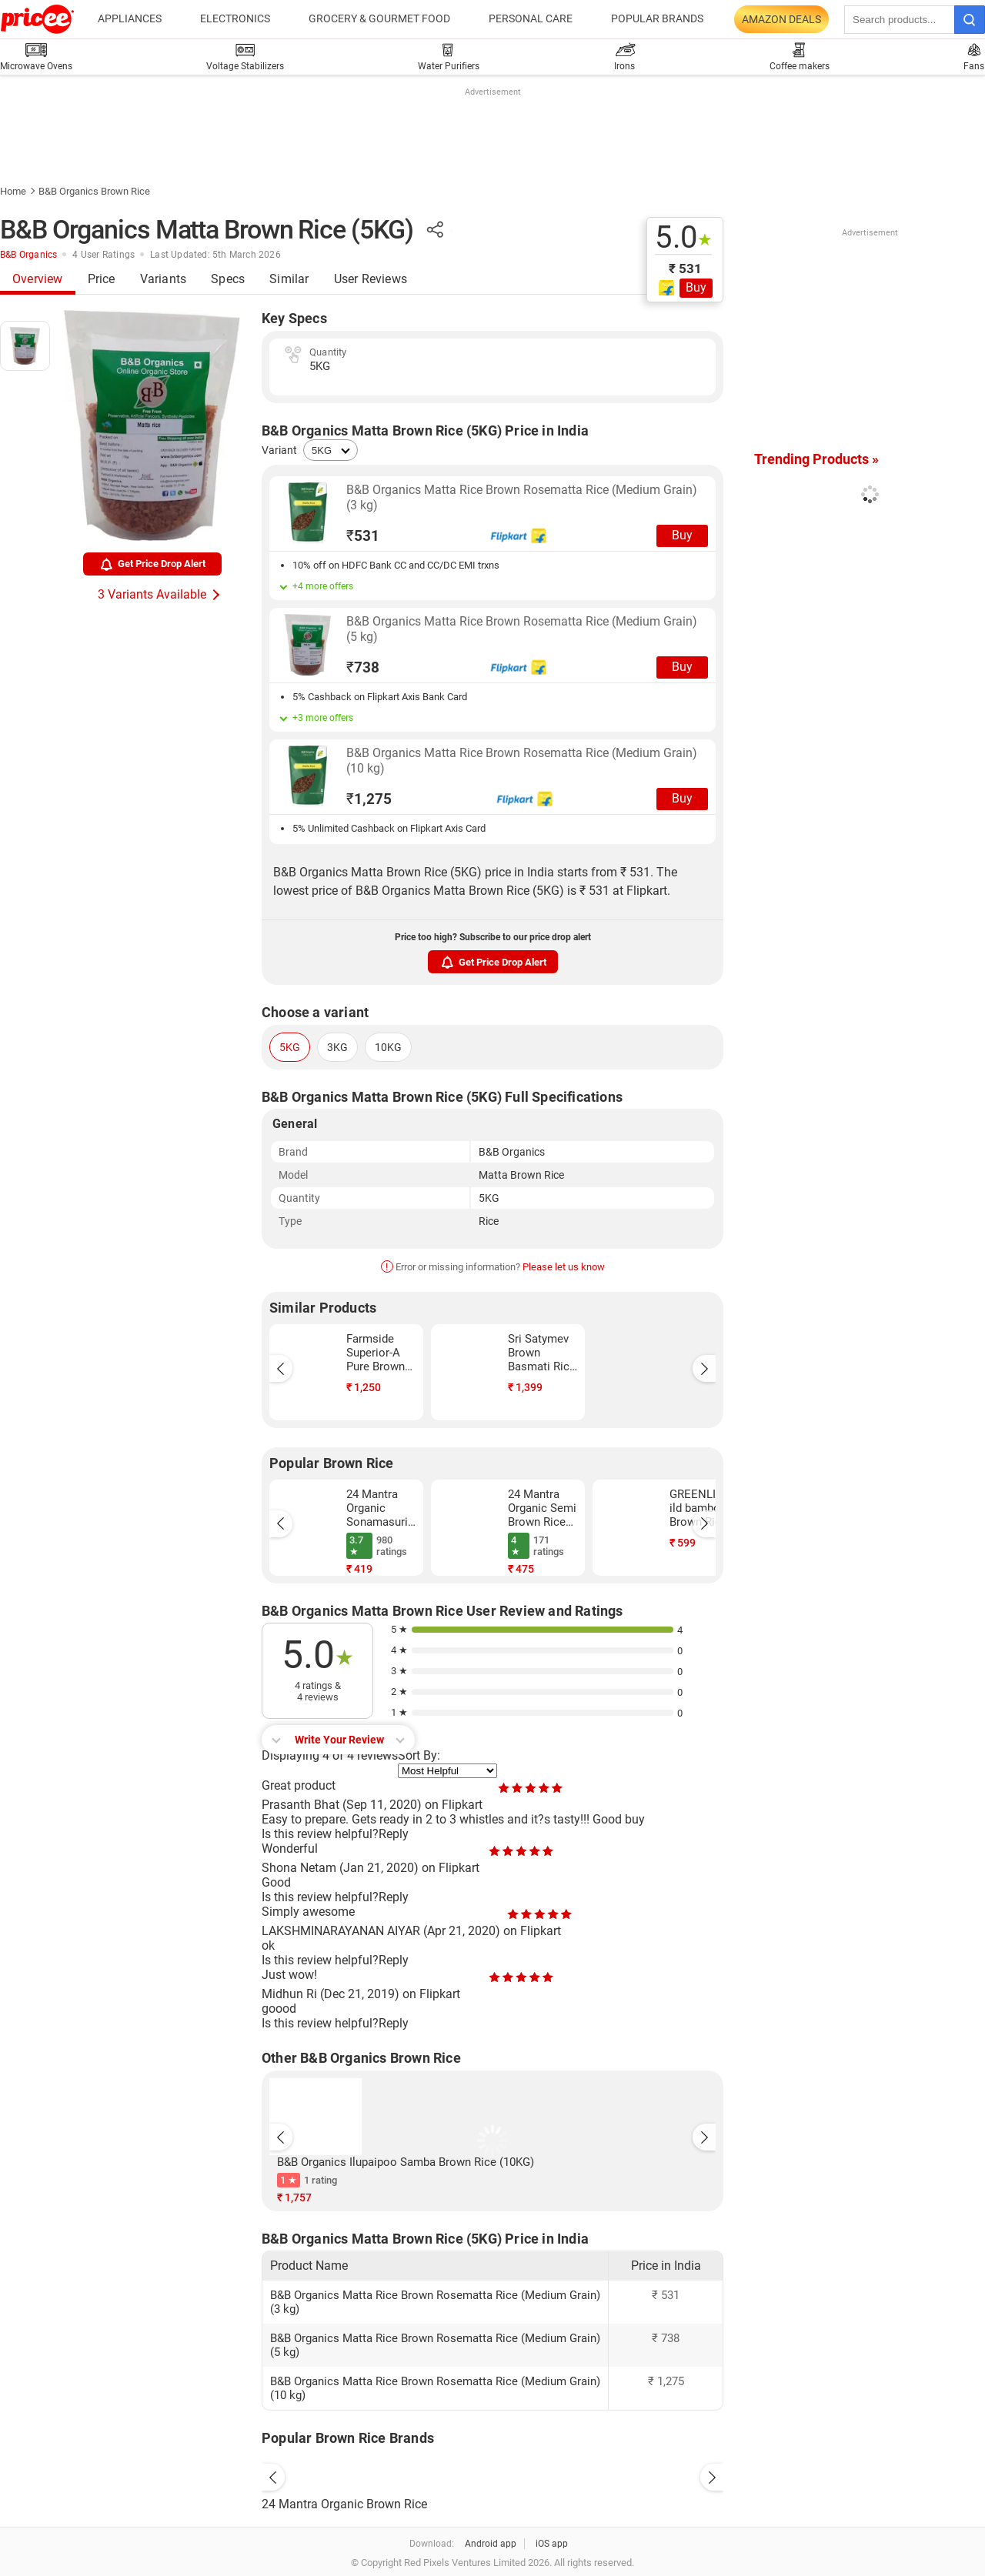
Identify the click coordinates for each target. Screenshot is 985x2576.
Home (13, 191)
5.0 (684, 237)
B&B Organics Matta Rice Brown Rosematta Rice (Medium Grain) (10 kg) (521, 761)
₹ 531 (685, 268)
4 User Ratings (103, 254)
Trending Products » (816, 459)
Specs (228, 279)
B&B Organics (28, 254)
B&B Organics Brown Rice (94, 191)
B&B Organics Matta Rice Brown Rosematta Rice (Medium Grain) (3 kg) (521, 497)
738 (362, 667)
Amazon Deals (781, 19)
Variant (279, 450)
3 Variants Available (152, 594)
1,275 (369, 799)
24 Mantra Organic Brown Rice (344, 2504)
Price (101, 279)
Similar (289, 279)
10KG (388, 1047)
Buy (696, 287)
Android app (490, 2543)
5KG (289, 1047)
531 (362, 536)
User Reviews (370, 279)
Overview (37, 279)
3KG (337, 1047)
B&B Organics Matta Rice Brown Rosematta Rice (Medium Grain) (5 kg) (521, 629)
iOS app (552, 2543)
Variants (163, 279)
